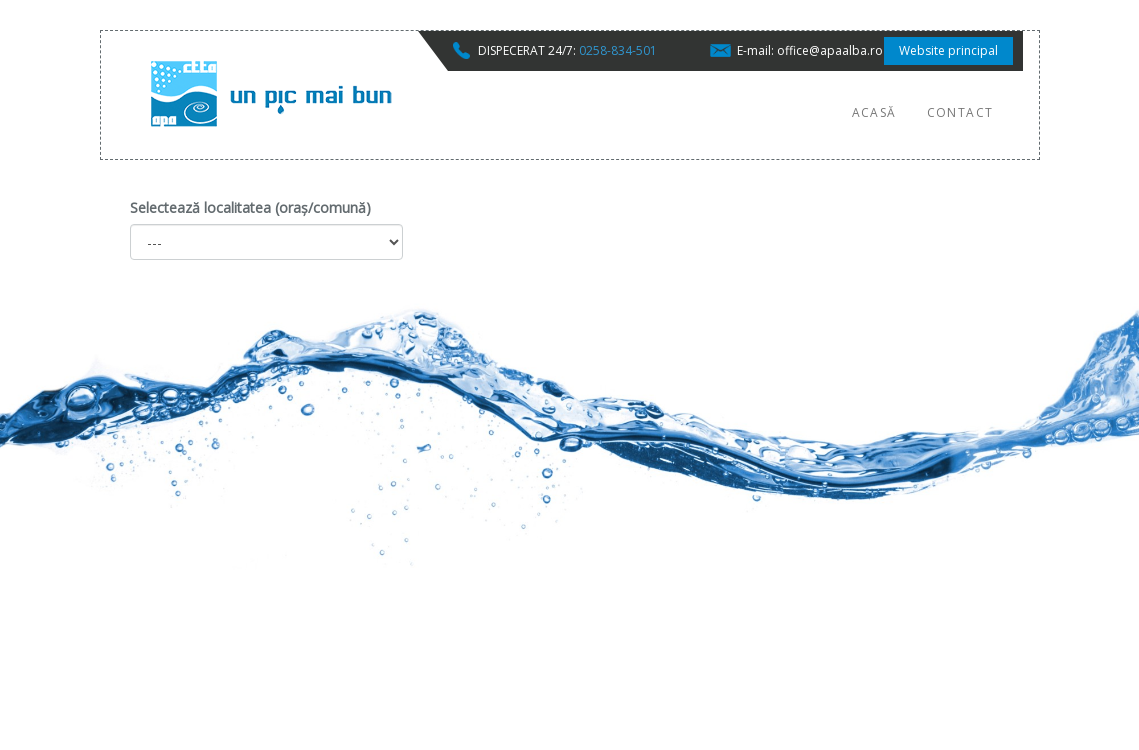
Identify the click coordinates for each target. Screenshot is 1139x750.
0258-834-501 (618, 50)
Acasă (874, 112)
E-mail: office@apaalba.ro (810, 50)
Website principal (948, 50)
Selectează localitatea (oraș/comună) (250, 207)
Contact (960, 112)
